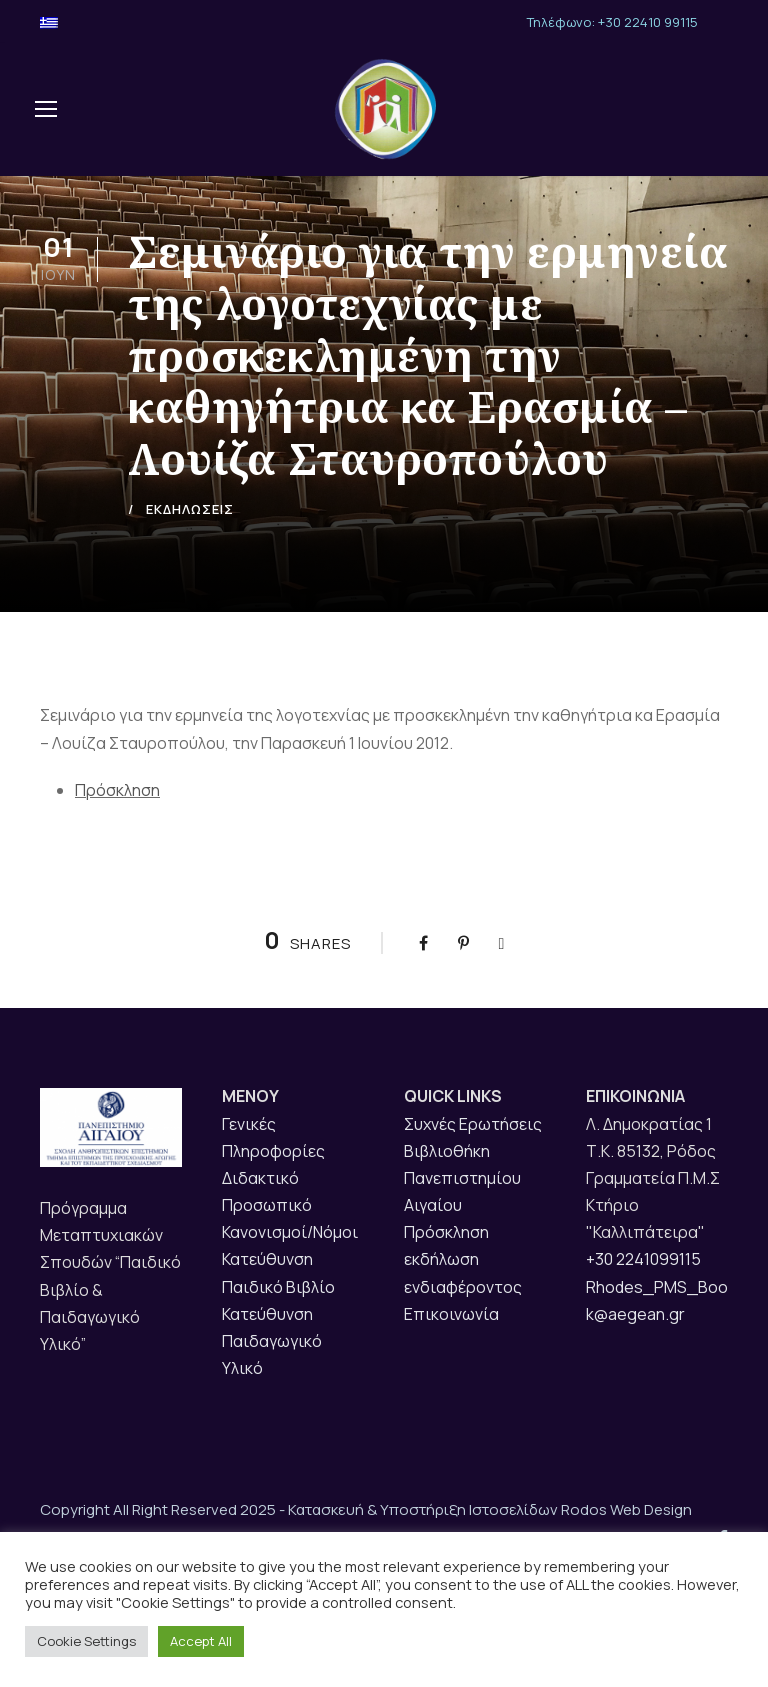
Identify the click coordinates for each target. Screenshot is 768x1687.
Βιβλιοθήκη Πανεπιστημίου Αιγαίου (462, 1214)
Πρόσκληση (117, 827)
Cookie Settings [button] (86, 1641)
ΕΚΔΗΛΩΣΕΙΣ (190, 546)
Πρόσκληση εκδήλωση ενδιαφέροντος (463, 1296)
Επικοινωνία (451, 1351)
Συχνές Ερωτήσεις (473, 1160)
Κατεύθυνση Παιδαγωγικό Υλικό (272, 1378)
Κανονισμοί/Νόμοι (290, 1269)
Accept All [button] (201, 1641)
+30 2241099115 (643, 1296)
